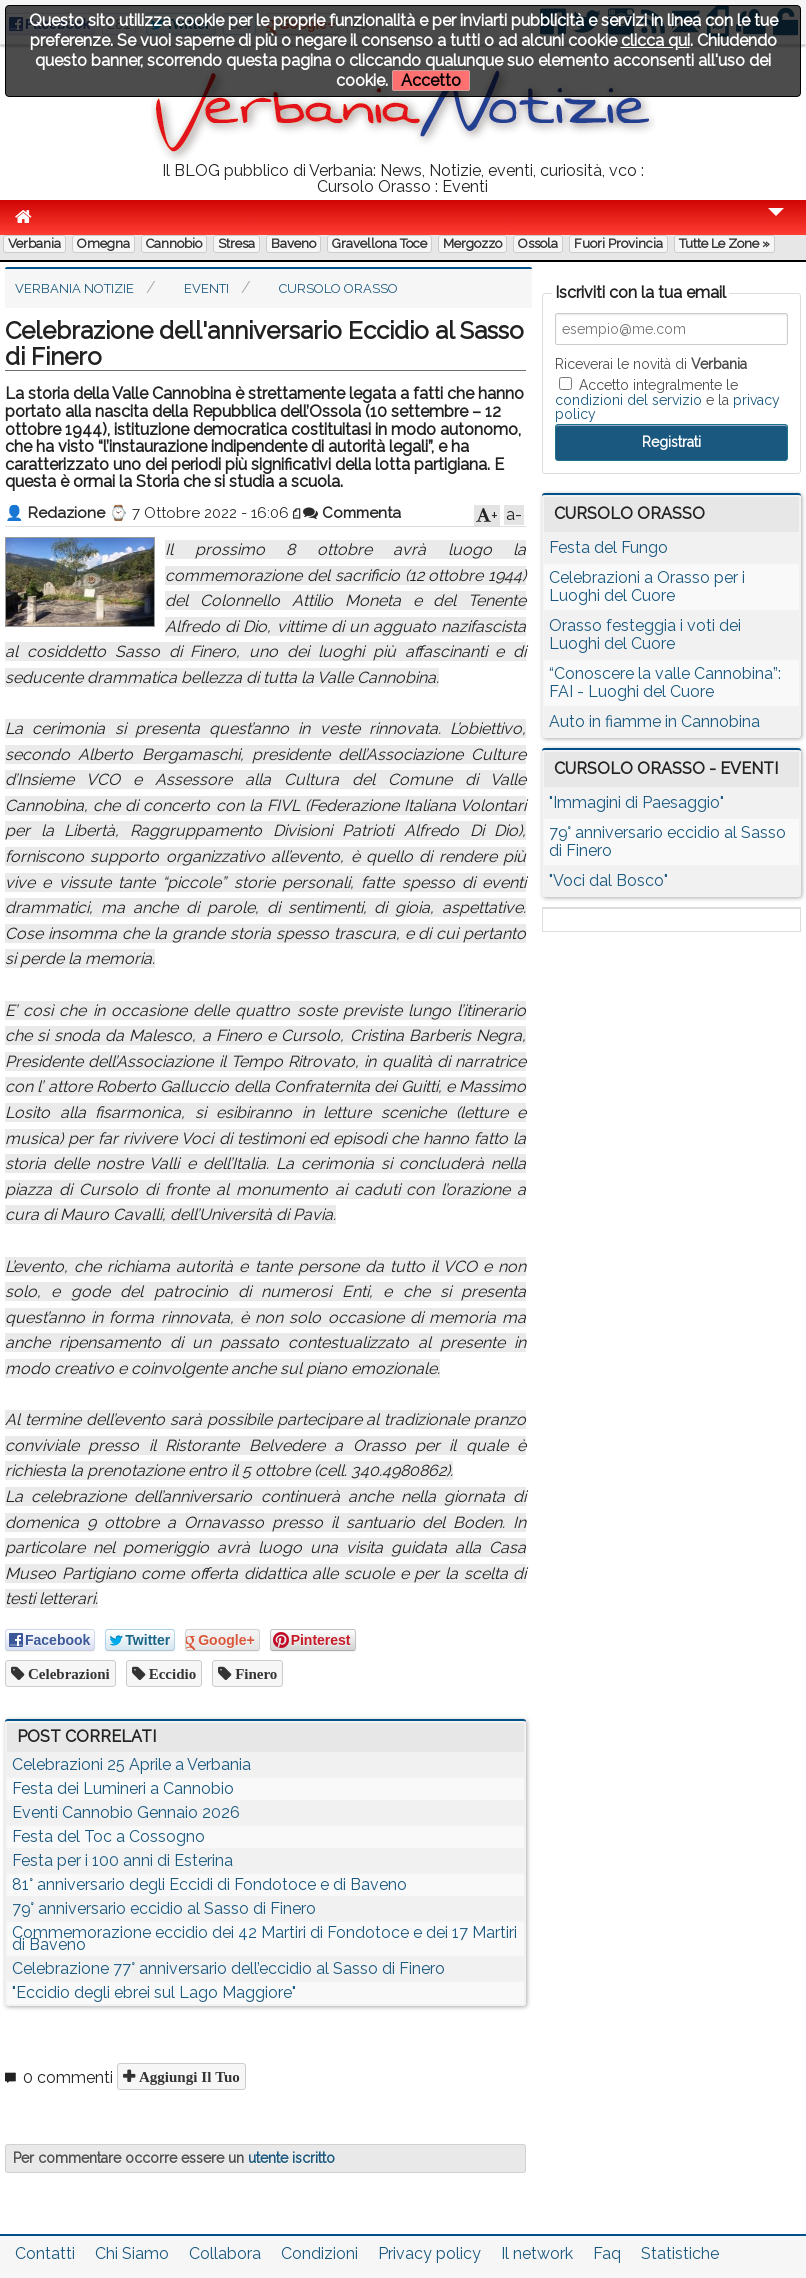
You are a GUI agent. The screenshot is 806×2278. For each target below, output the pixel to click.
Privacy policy (429, 2253)
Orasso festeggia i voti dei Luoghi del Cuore (645, 634)
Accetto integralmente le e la (667, 399)
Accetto (431, 80)
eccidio (171, 1673)
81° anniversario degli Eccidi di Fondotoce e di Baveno (209, 1884)
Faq (607, 2253)
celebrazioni (67, 1673)
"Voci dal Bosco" (608, 880)
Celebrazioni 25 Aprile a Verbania (131, 1764)
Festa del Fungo (608, 547)
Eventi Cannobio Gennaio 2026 (126, 1812)
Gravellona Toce (379, 243)
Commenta (352, 513)
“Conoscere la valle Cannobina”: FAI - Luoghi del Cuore (665, 682)
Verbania (34, 243)
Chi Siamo (132, 2253)
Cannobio (174, 243)
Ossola (538, 243)
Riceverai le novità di (651, 364)
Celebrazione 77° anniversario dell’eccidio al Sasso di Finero (228, 1968)
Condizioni (319, 2253)
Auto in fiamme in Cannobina (654, 721)
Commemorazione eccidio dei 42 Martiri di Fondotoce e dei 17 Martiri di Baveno (264, 1938)
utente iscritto (291, 2158)
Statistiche (680, 2253)
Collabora (225, 2253)
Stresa (236, 243)
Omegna (103, 243)
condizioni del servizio (628, 400)
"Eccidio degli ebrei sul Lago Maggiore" (154, 1992)
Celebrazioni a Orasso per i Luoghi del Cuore (647, 586)
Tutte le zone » (724, 243)
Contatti (45, 2253)
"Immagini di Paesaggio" (636, 802)
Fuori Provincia (618, 243)
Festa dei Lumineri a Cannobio (123, 1788)
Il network (537, 2253)
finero (254, 1673)
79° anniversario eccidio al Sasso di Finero (164, 1908)
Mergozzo (472, 243)
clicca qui (655, 40)
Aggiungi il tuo (187, 2076)
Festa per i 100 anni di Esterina (122, 1860)
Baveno (293, 243)
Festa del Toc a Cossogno (108, 1836)
